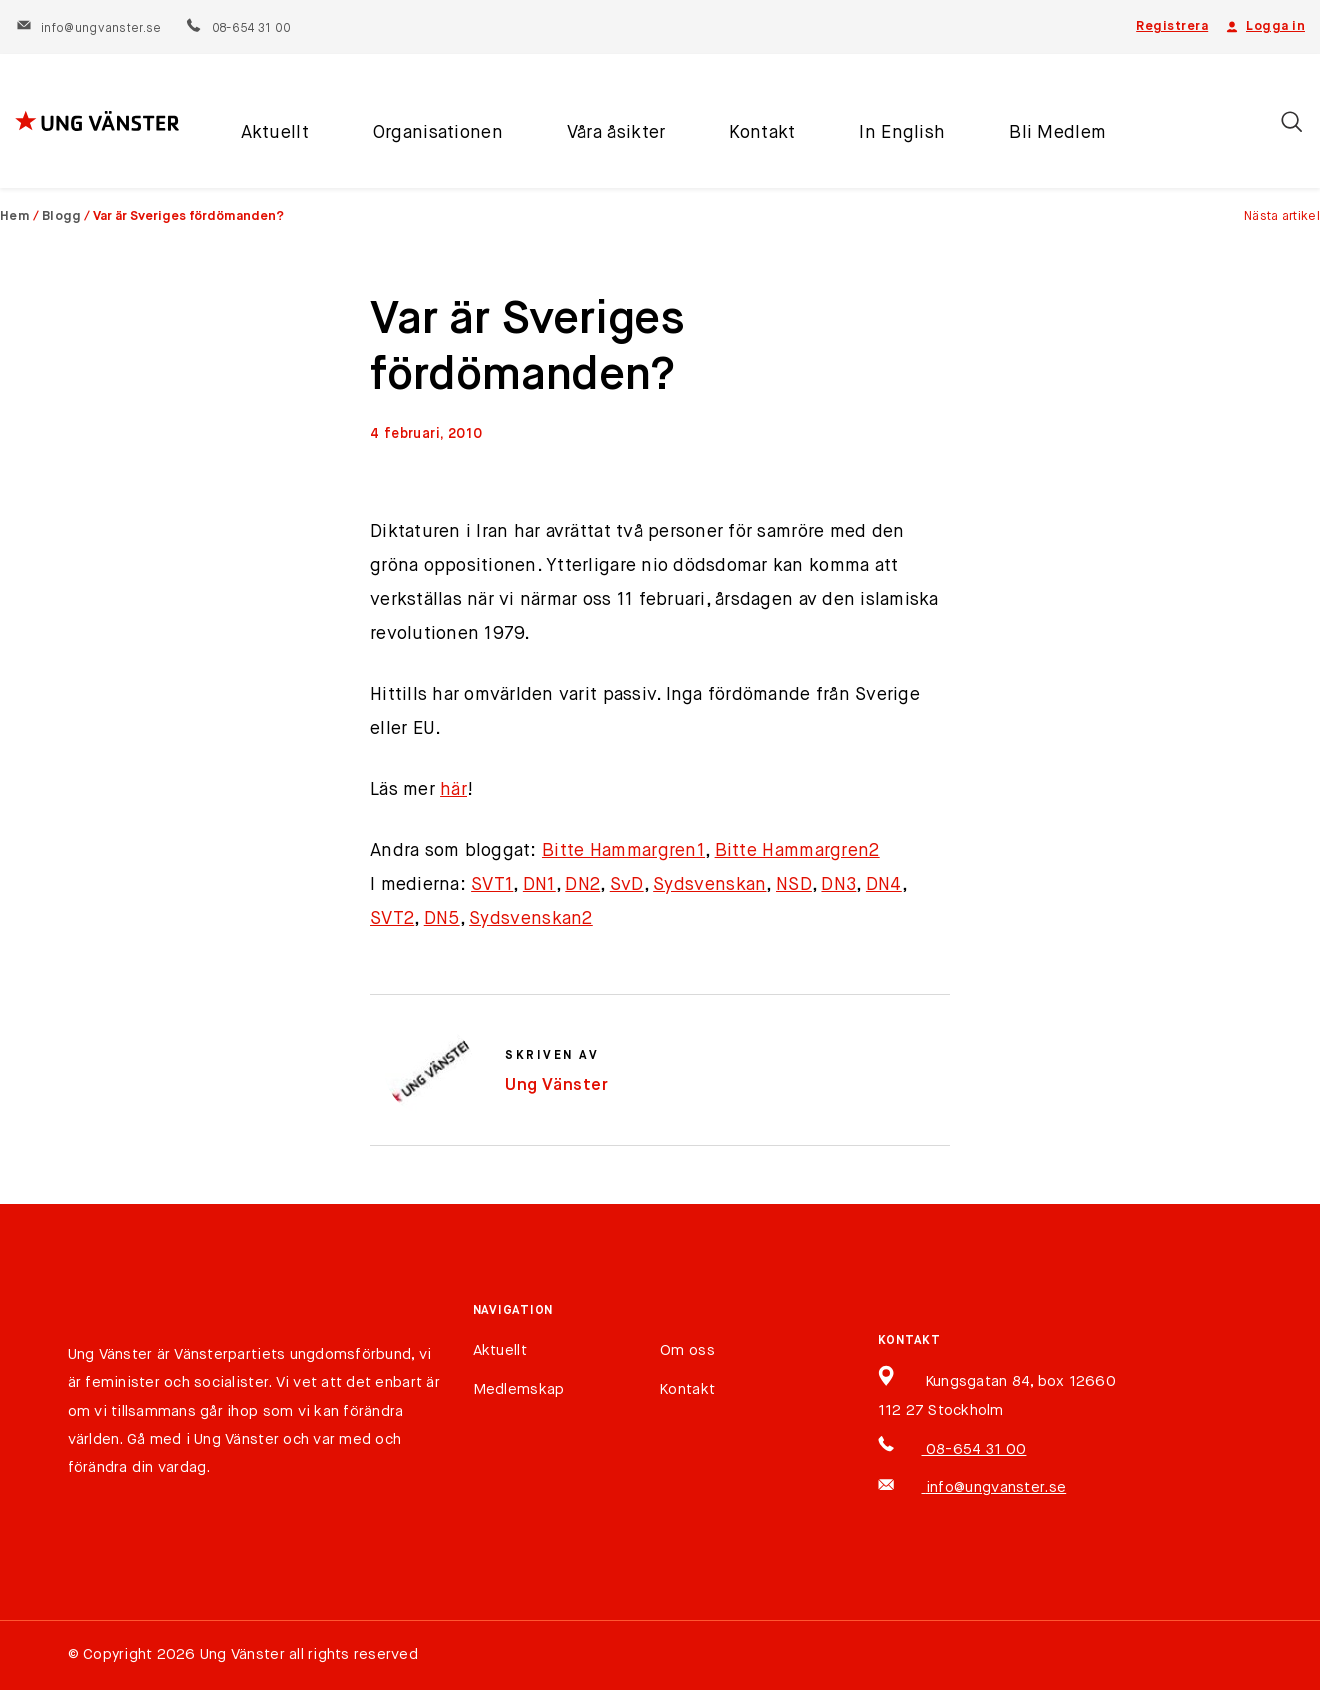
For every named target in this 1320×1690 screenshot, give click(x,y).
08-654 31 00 (237, 29)
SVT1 (492, 885)
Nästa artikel (1282, 216)
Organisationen (438, 133)
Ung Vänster (557, 1085)
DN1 (539, 885)
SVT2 (392, 919)
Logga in (1264, 27)
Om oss (687, 1350)
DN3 (838, 885)
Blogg (62, 216)
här (453, 790)
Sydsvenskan (709, 885)
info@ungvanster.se (88, 29)
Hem (15, 216)
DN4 (884, 885)
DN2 (582, 885)
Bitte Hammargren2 (797, 851)
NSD (794, 885)
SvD (627, 885)
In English (902, 133)
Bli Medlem (1057, 133)
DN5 (442, 919)
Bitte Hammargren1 (623, 851)
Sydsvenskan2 (531, 919)
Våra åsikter (616, 133)
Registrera (1172, 26)
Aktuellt (275, 133)
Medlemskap (519, 1389)
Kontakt (762, 133)
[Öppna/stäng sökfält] (1291, 121)
